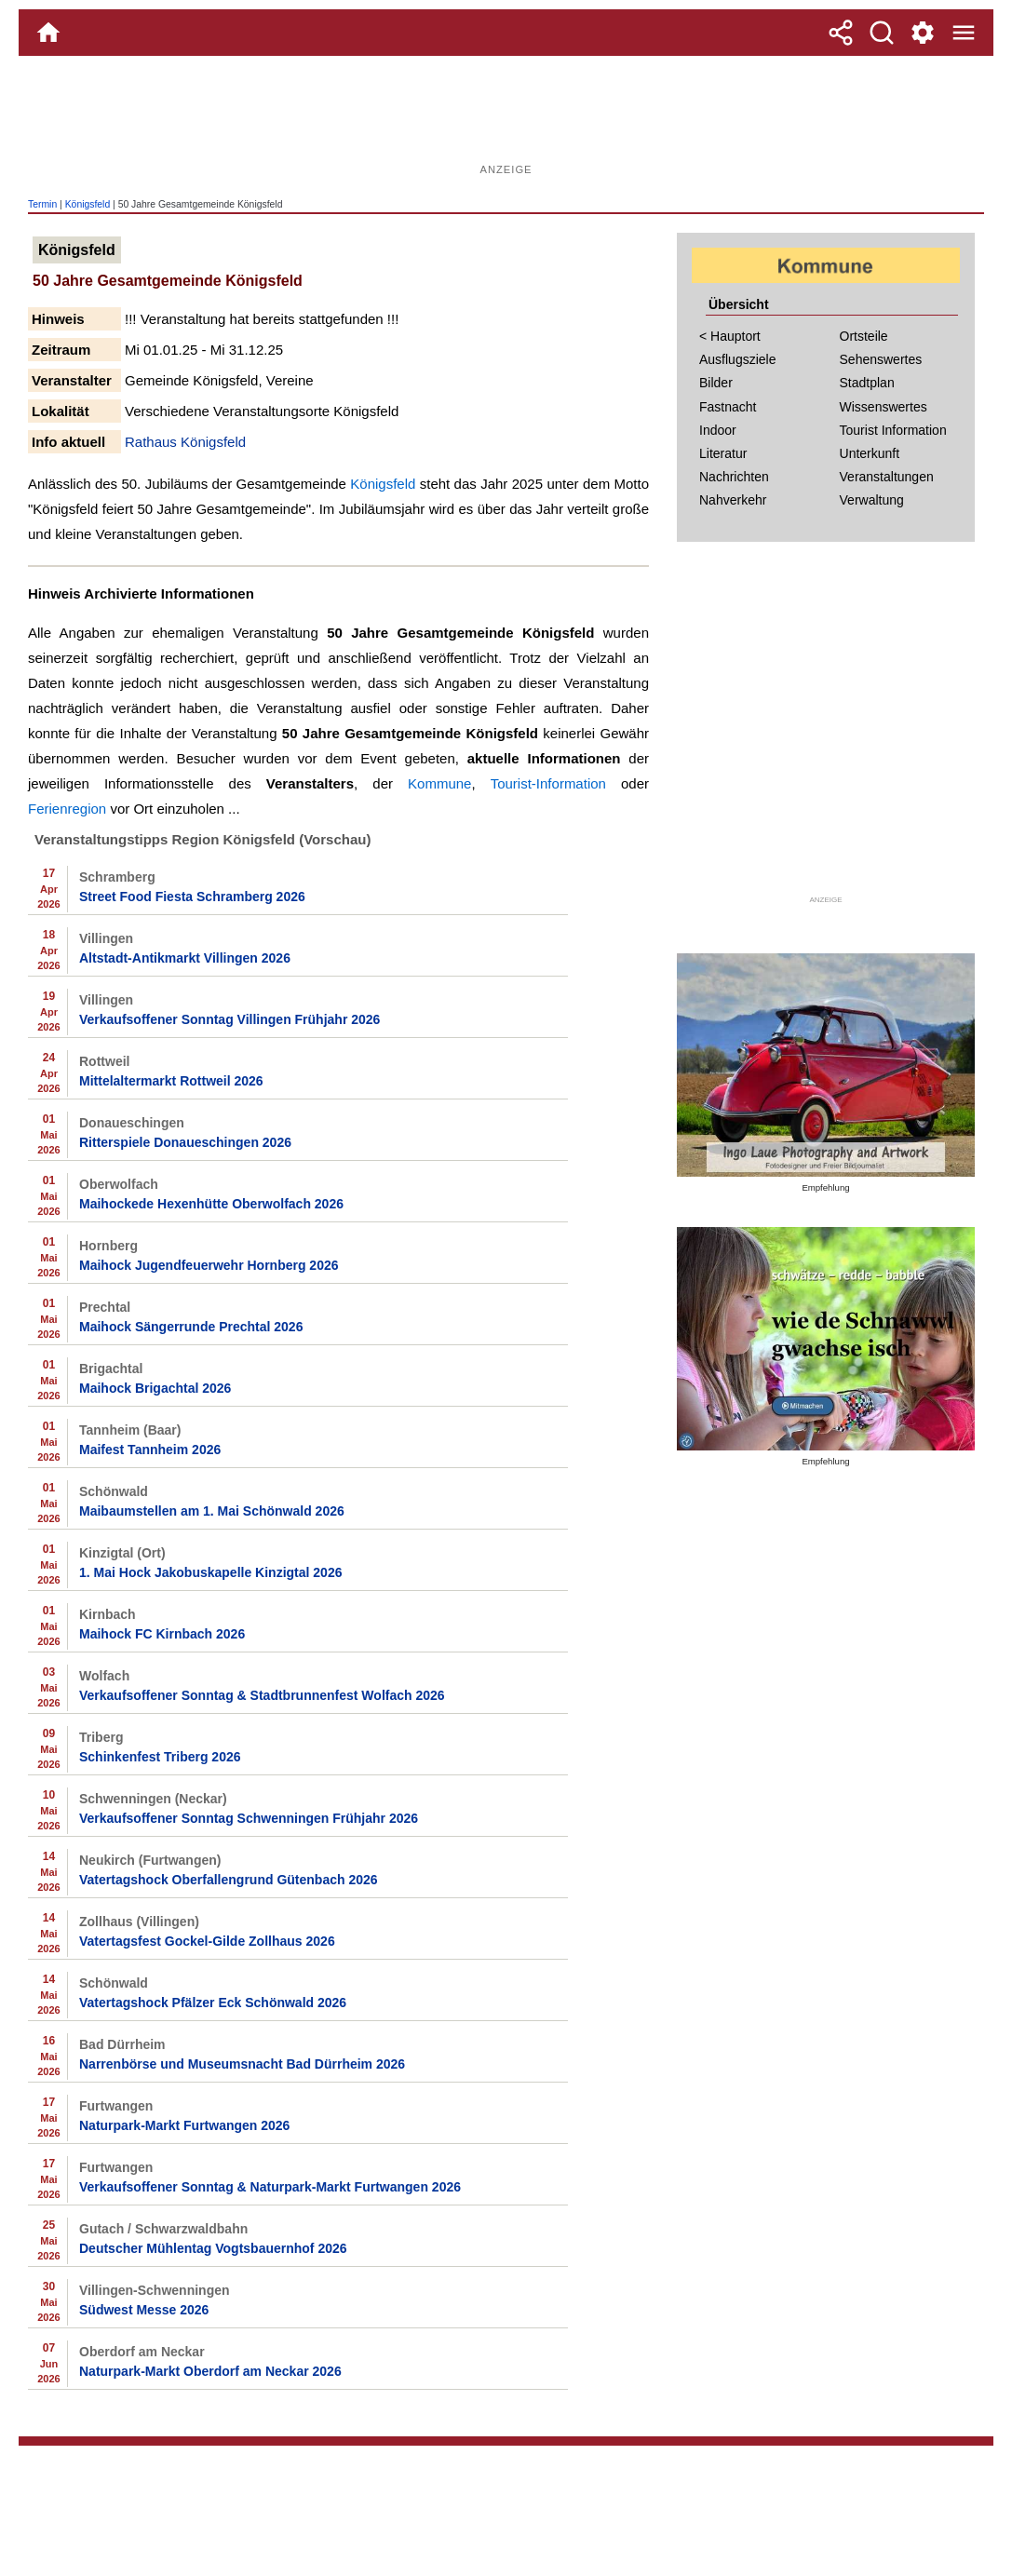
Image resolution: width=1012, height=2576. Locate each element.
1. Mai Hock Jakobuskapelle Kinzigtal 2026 (210, 1572)
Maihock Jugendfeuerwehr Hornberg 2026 (209, 1265)
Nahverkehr (732, 499)
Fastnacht (727, 406)
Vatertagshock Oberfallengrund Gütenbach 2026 (228, 1879)
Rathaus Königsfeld (185, 442)
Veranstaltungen (887, 476)
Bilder (716, 382)
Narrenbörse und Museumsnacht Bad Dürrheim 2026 (242, 2064)
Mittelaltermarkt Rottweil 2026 (171, 1080)
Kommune (439, 783)
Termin (42, 204)
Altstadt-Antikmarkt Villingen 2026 (184, 958)
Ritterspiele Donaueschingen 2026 (185, 1142)
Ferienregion (67, 808)
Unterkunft (870, 453)
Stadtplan (867, 382)
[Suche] (881, 32)
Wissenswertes (883, 406)
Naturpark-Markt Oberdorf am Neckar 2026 (210, 2371)
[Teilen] (840, 32)
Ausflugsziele (737, 359)
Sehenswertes (881, 359)
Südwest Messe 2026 (144, 2309)
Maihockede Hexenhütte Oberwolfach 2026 (211, 1203)
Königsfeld (88, 204)
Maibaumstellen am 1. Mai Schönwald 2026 (211, 1511)
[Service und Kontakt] (922, 32)
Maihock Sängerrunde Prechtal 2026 (191, 1326)
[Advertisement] (506, 116)
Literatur (723, 453)
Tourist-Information (548, 783)
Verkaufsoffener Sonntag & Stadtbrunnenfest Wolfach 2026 (262, 1695)
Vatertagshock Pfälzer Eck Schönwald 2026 (212, 2002)
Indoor (717, 430)
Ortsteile (864, 336)
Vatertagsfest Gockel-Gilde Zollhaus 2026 (207, 1941)
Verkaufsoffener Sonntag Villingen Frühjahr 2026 (229, 1019)
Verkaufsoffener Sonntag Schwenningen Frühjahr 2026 (248, 1818)
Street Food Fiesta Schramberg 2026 (192, 896)
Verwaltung (872, 499)
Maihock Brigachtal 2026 (155, 1388)
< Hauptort (730, 336)
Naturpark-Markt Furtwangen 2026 (184, 2125)
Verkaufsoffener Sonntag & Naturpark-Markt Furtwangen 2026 (270, 2186)
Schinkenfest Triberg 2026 (160, 1756)
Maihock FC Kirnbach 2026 (162, 1633)
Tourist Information (893, 430)
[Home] (48, 32)
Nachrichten (734, 476)
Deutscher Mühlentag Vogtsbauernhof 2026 (213, 2248)
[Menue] (963, 32)
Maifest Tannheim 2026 (150, 1449)
